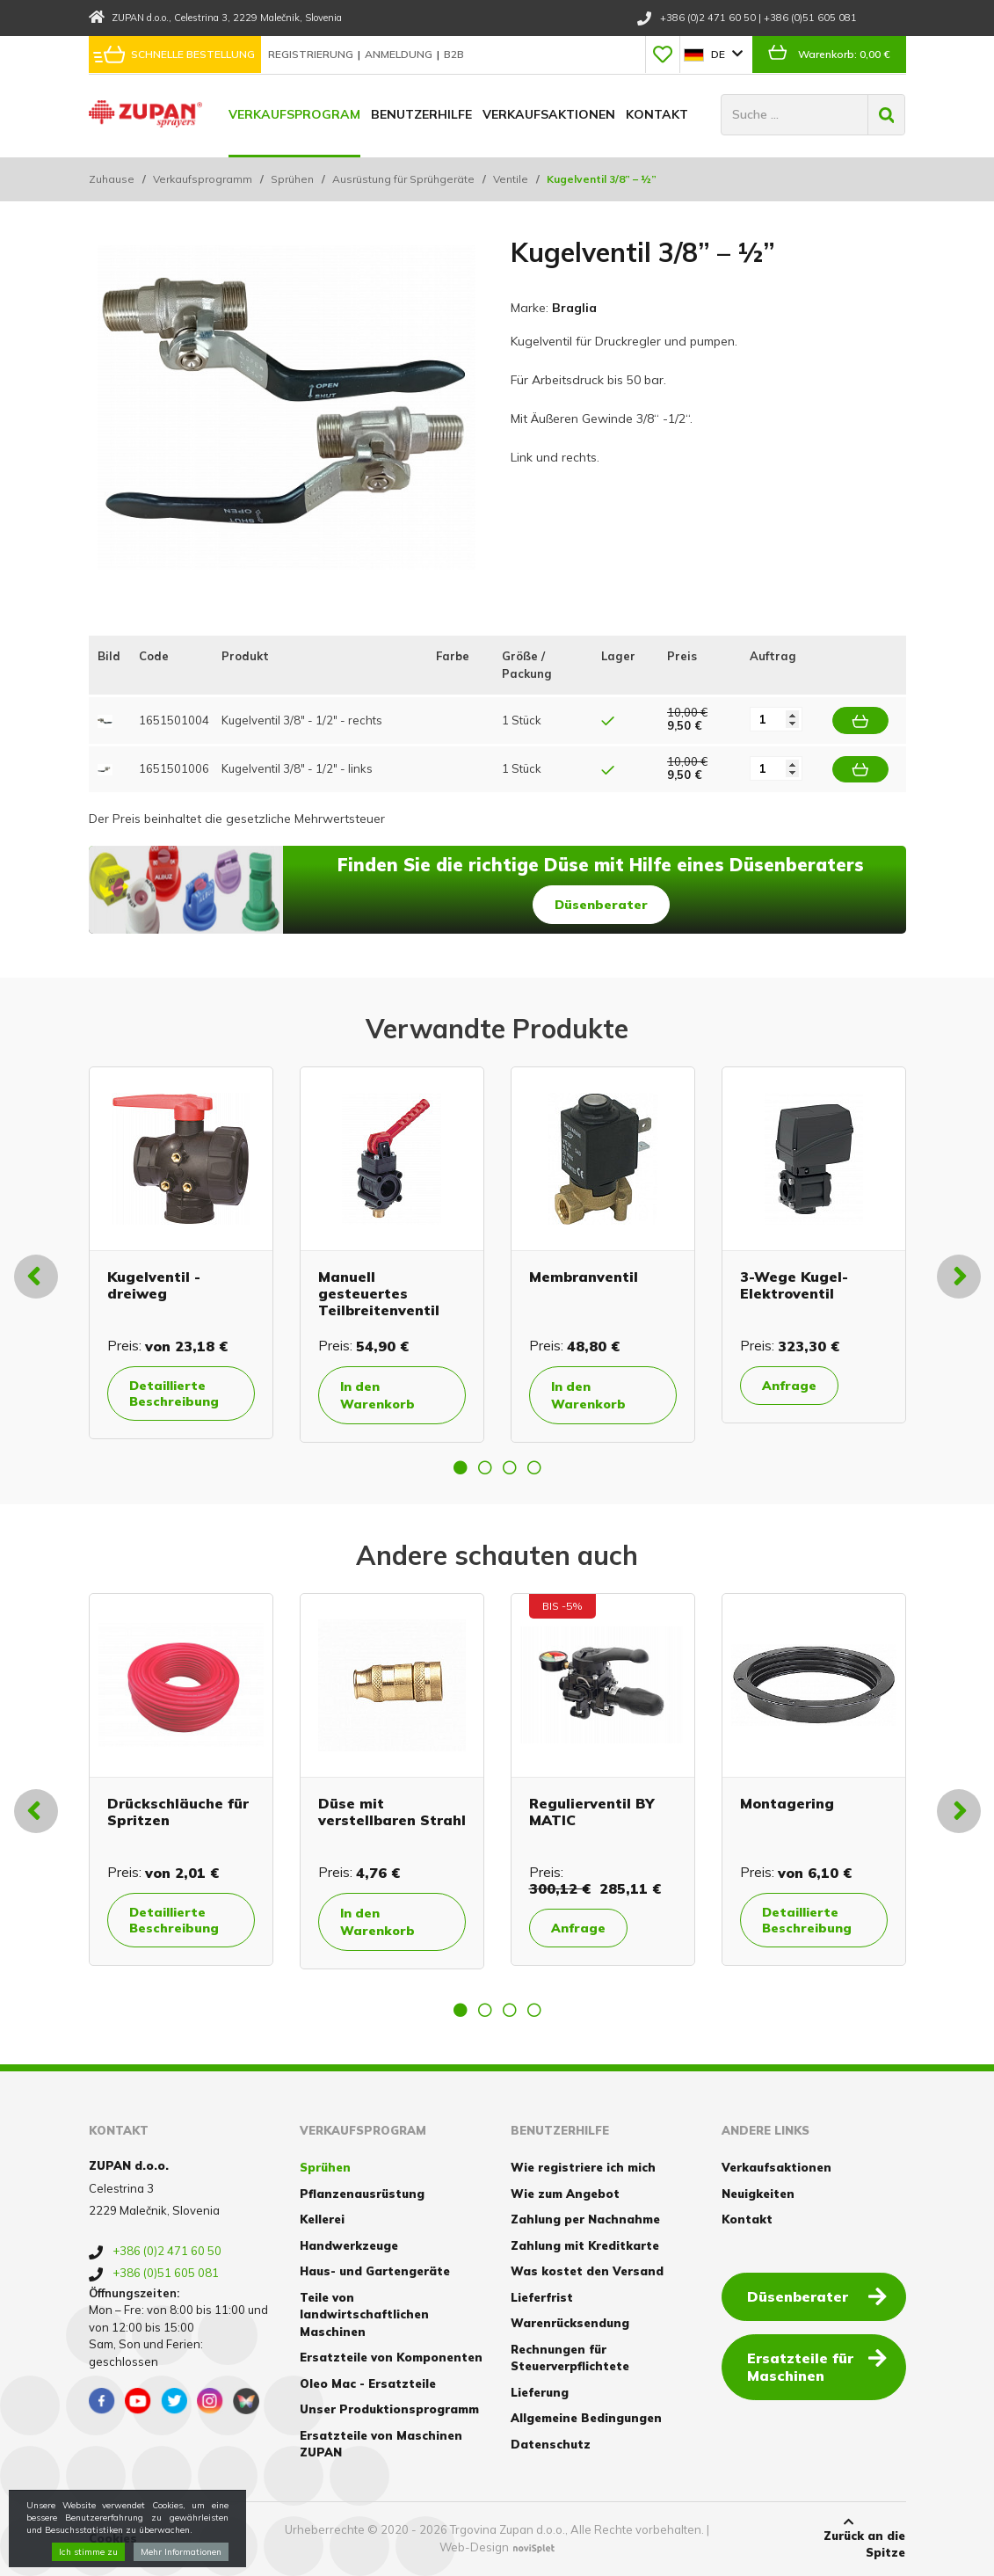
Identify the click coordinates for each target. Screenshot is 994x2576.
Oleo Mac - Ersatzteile (368, 2383)
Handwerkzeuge (349, 2245)
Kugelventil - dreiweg (153, 1285)
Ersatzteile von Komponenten (391, 2357)
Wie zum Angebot (565, 2194)
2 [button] (485, 1467)
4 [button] (534, 1467)
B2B (454, 54)
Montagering (787, 1803)
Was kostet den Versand (587, 2271)
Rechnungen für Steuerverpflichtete (570, 2358)
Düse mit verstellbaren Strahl (392, 1811)
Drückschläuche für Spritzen (178, 1811)
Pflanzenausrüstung (362, 2194)
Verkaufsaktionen (548, 114)
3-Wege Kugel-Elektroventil (794, 1285)
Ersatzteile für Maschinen (817, 2366)
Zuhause (111, 179)
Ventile (510, 179)
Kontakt (657, 114)
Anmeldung (400, 54)
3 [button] (509, 1467)
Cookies (113, 2538)
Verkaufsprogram (294, 114)
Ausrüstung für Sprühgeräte (403, 179)
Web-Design (474, 2547)
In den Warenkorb (377, 1395)
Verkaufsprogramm (202, 179)
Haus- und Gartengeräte (375, 2271)
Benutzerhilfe (421, 114)
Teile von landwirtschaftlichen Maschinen (364, 2314)
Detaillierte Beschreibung (174, 1393)
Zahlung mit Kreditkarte (585, 2245)
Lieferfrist (542, 2297)
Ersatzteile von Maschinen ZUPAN (381, 2444)
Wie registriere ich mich (583, 2167)
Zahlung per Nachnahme (585, 2219)
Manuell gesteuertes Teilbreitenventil (378, 1293)
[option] (181, 1252)
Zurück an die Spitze (848, 2538)
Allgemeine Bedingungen (586, 2418)
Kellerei (322, 2219)
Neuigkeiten (758, 2194)
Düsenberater (601, 905)
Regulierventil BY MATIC (592, 1811)
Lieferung (540, 2392)
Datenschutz (551, 2444)
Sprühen (292, 179)
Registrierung (312, 54)
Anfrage (789, 1386)
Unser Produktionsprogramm (389, 2409)
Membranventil (583, 1276)
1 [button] (460, 1467)
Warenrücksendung (570, 2323)
